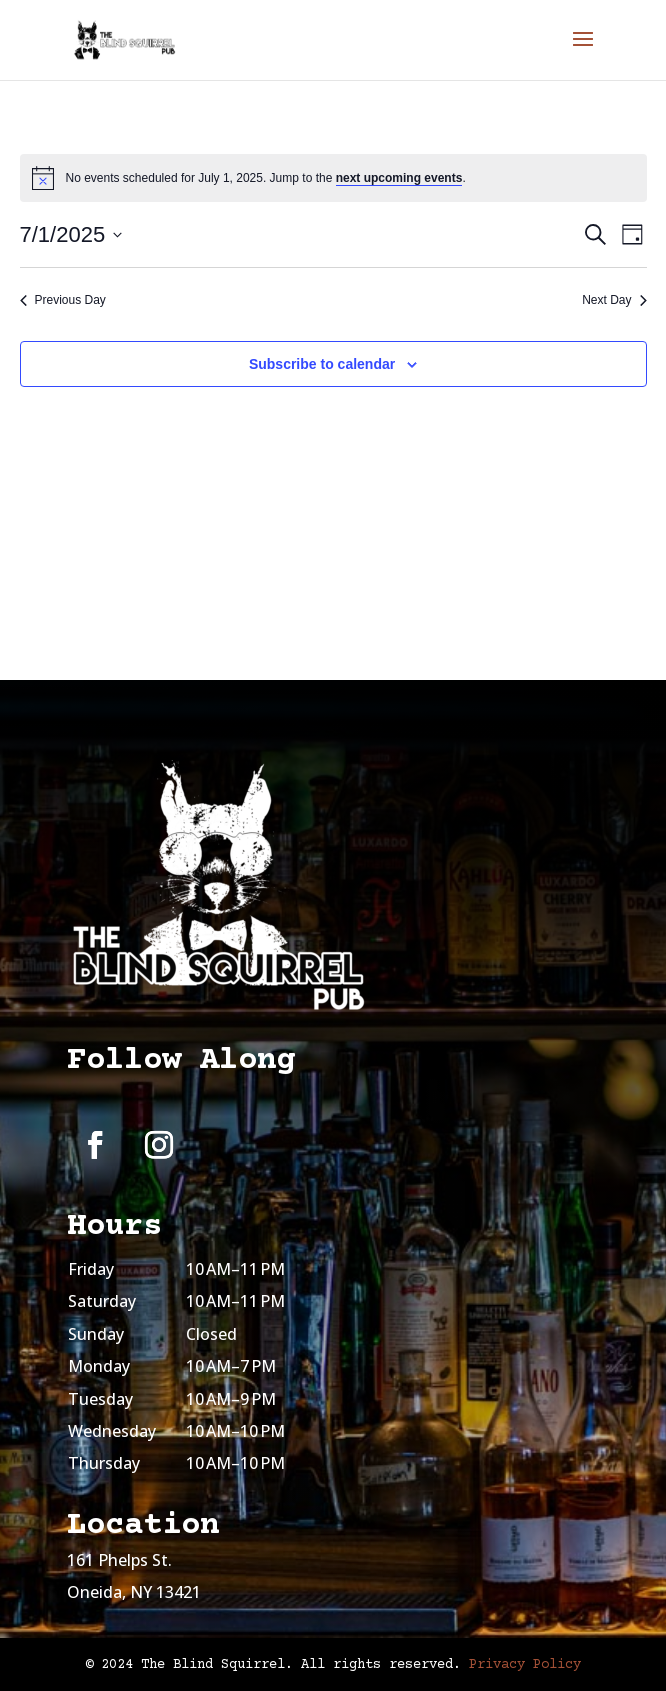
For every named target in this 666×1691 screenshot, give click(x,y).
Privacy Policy (525, 1665)
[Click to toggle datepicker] (71, 234)
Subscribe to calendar (322, 364)
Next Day (614, 300)
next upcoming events (399, 178)
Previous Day (63, 300)
